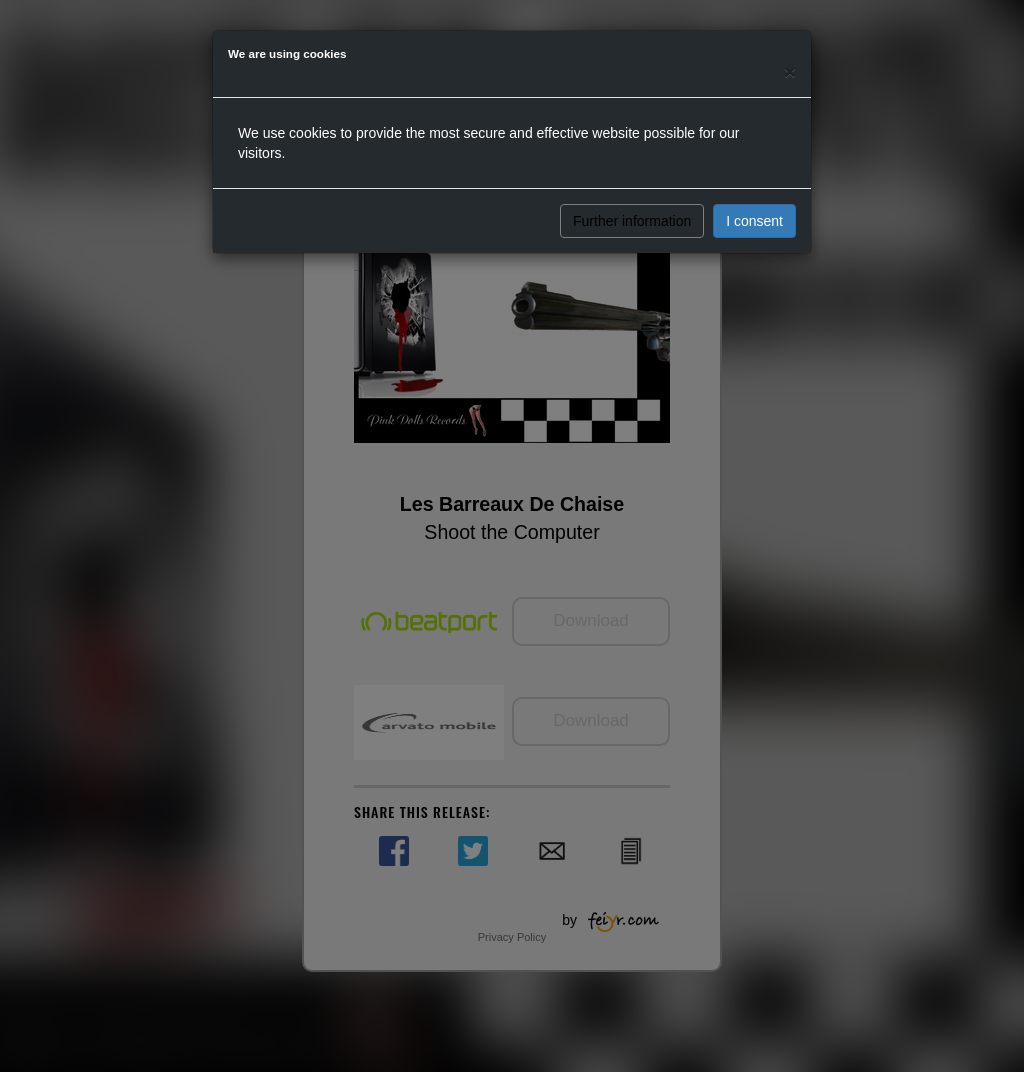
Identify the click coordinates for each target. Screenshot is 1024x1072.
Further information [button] (632, 221)
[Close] (790, 71)
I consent (754, 221)
